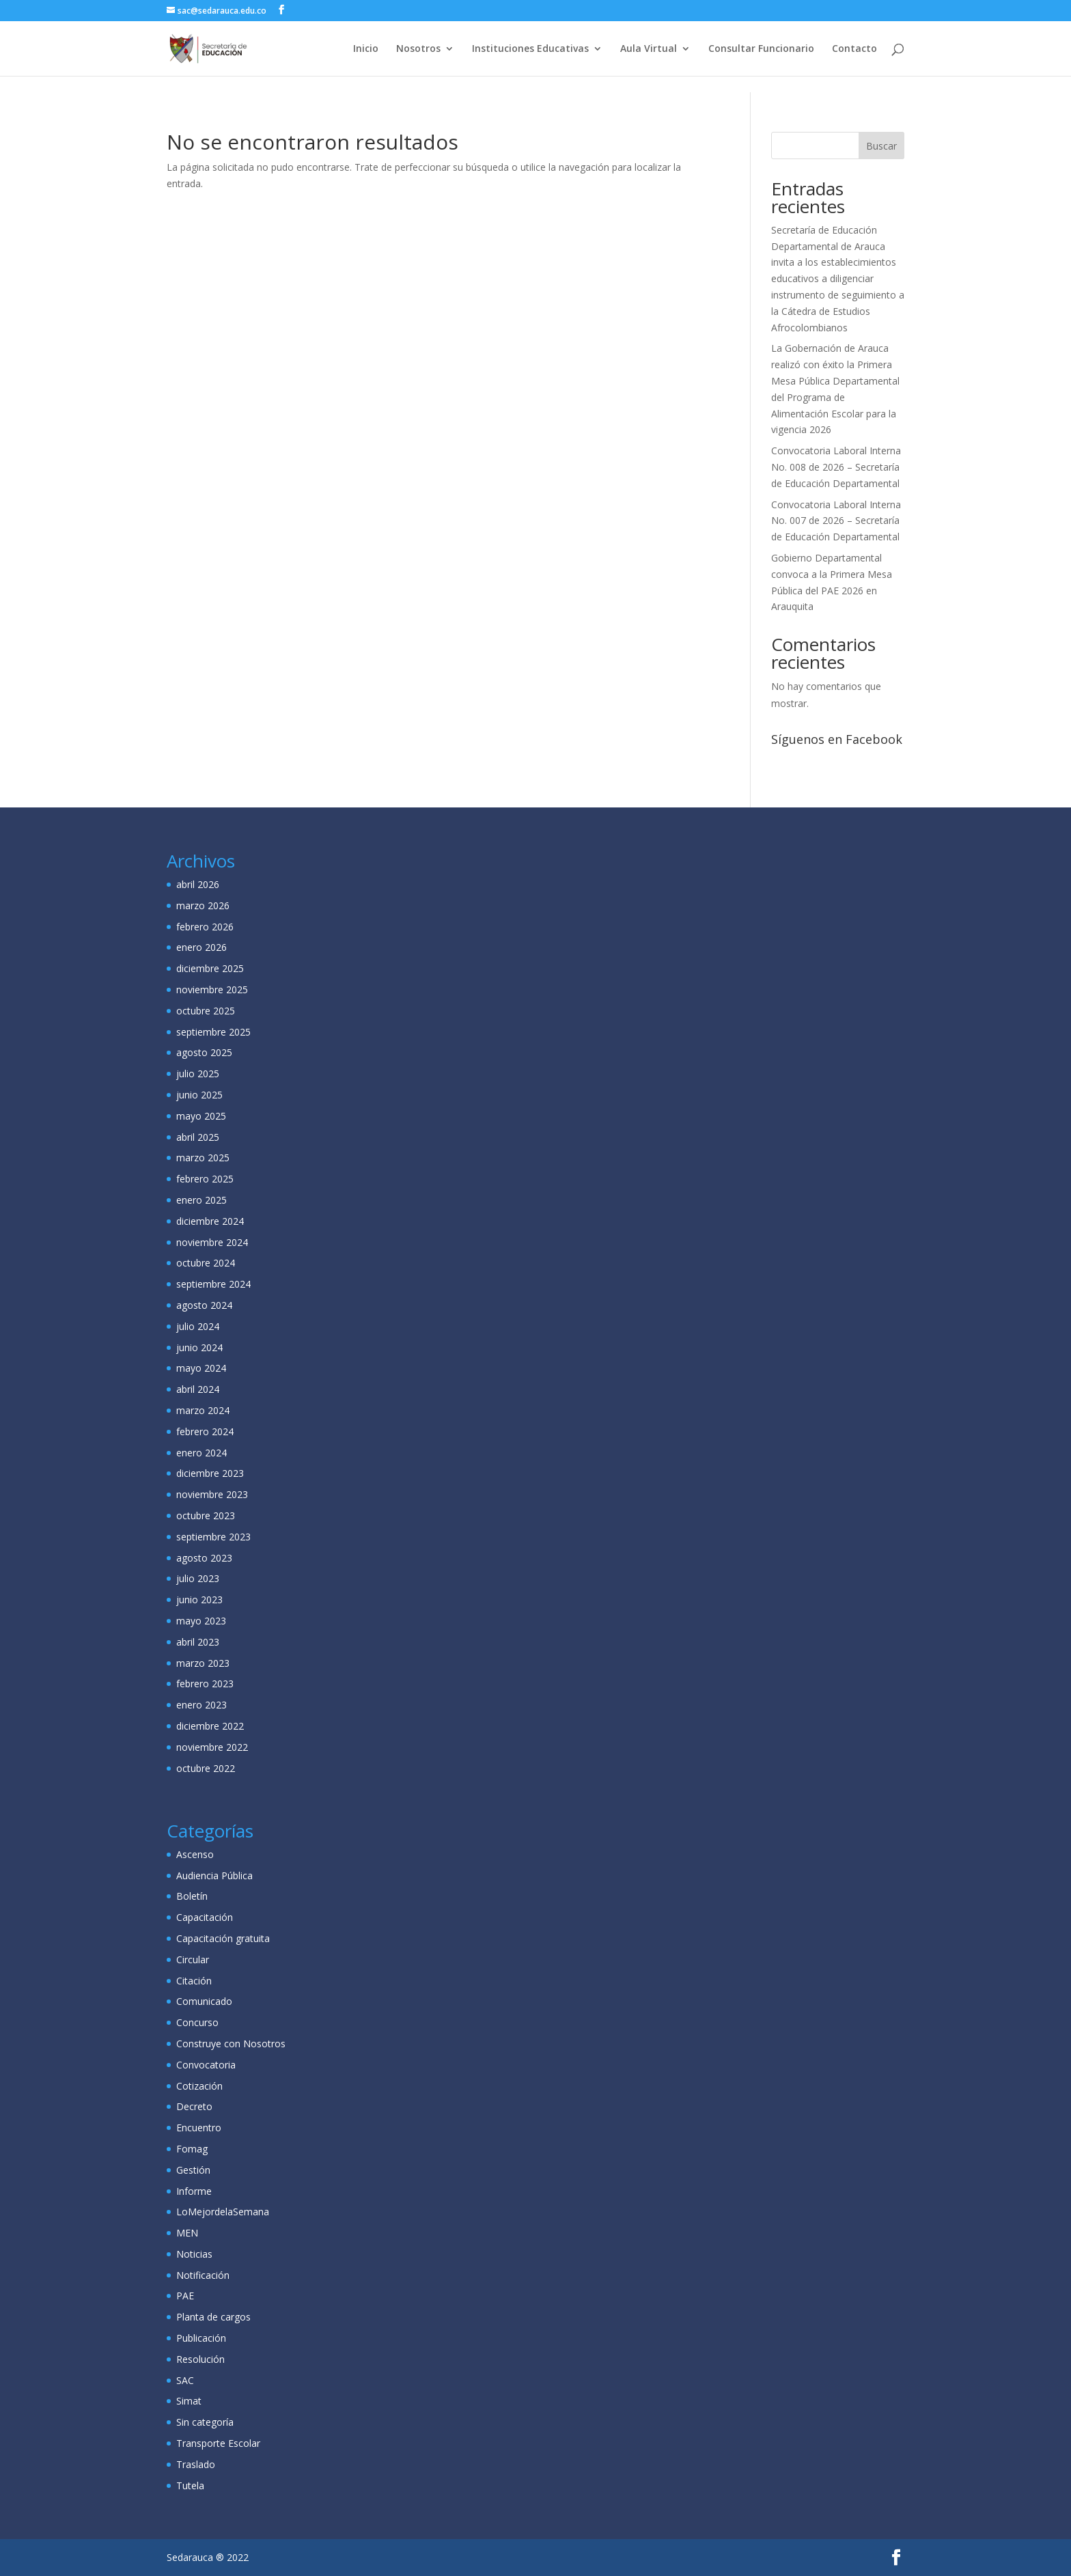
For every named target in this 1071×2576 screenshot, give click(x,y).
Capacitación (204, 1917)
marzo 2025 (203, 1157)
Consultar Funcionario (761, 49)
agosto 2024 (204, 1305)
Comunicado (204, 2001)
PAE (185, 2295)
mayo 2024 (201, 1367)
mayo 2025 (201, 1115)
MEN (187, 2232)
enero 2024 (201, 1452)
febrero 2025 (205, 1178)
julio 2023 (197, 1578)
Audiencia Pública (214, 1875)
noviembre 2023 (212, 1494)
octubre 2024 (205, 1262)
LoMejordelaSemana (222, 2211)
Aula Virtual (648, 49)
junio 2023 (199, 1599)
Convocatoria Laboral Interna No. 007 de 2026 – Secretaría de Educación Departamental (836, 521)
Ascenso (195, 1854)
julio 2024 (197, 1326)
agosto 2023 (204, 1557)
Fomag (192, 2148)
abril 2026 (197, 884)
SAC (185, 2380)
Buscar (881, 145)
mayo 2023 (201, 1620)
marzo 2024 (203, 1410)
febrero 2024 (205, 1431)
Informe (194, 2191)
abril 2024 (197, 1389)
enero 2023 (201, 1704)
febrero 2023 (205, 1683)
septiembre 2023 (213, 1536)
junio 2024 (199, 1347)
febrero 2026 (205, 926)
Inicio (365, 49)
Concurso (197, 2022)
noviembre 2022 (212, 1747)
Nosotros (418, 49)
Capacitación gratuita (223, 1938)
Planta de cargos (213, 2316)
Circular (192, 1959)
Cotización (199, 2085)
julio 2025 (197, 1073)
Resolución (200, 2359)
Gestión (193, 2169)
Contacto (854, 49)
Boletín (192, 1895)
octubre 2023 (205, 1515)
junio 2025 (199, 1094)
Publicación (201, 2337)
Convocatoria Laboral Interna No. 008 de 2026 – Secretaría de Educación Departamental (836, 467)
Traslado (195, 2464)
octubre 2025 (205, 1010)
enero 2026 (201, 947)
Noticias (194, 2253)
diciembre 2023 (210, 1473)
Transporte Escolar (218, 2443)
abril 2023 (197, 1641)
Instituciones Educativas (530, 49)
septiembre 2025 (213, 1031)
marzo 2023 (203, 1663)
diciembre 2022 (210, 1725)
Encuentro (198, 2127)
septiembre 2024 (213, 1283)
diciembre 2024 (210, 1221)
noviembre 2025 (212, 989)
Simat (188, 2400)
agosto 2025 (204, 1052)
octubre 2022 (205, 1768)
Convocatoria (206, 2064)
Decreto (194, 2106)
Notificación (203, 2275)
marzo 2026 (203, 905)
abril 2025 (197, 1137)
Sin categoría (205, 2421)
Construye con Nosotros (231, 2043)
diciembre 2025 (210, 968)
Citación (194, 1980)
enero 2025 (201, 1199)
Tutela (190, 2485)
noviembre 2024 (212, 1242)
